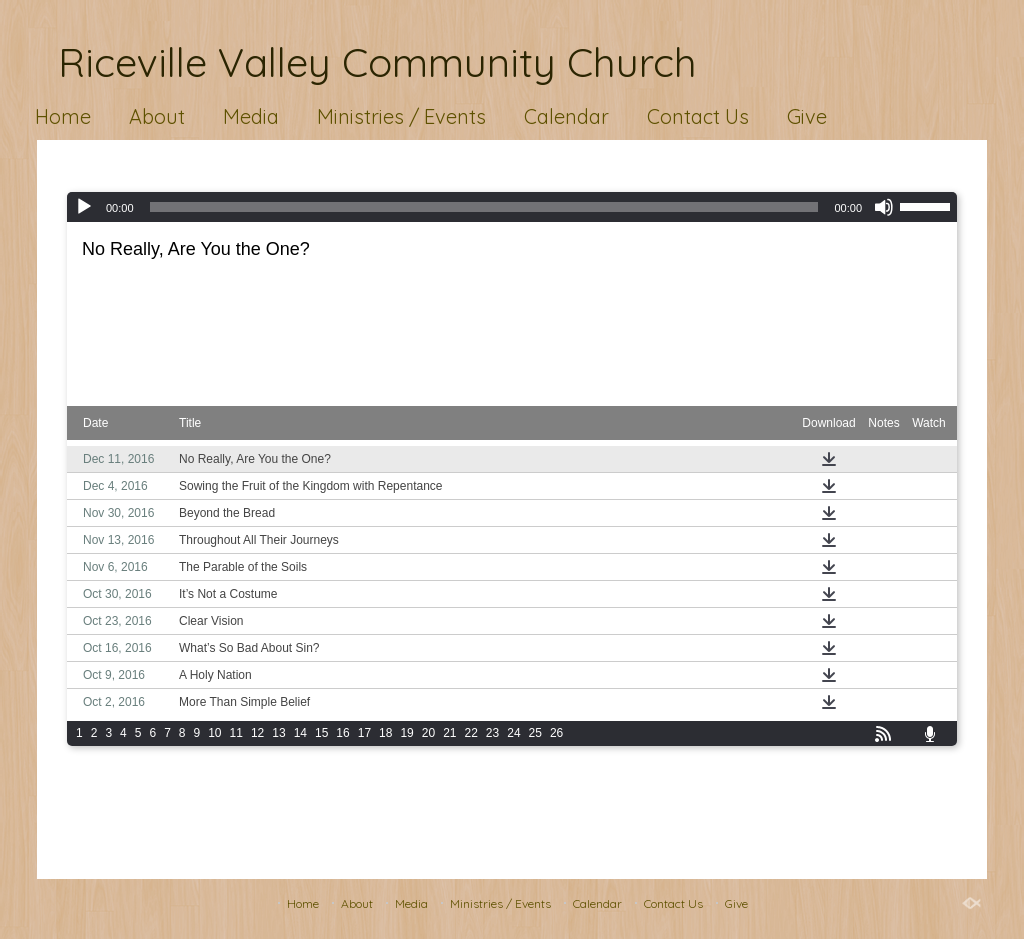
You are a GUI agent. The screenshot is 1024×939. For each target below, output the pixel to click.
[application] (512, 207)
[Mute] (884, 207)
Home (63, 116)
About (157, 116)
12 (257, 733)
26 (556, 733)
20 (428, 733)
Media (251, 116)
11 (236, 733)
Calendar (566, 116)
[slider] (484, 207)
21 (449, 733)
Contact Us (698, 116)
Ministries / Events (401, 116)
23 (492, 733)
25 (535, 733)
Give (807, 116)
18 (385, 733)
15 (321, 733)
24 (513, 733)
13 (278, 733)
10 (214, 733)
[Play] (84, 207)
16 (342, 733)
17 (364, 733)
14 (300, 733)
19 (406, 733)
